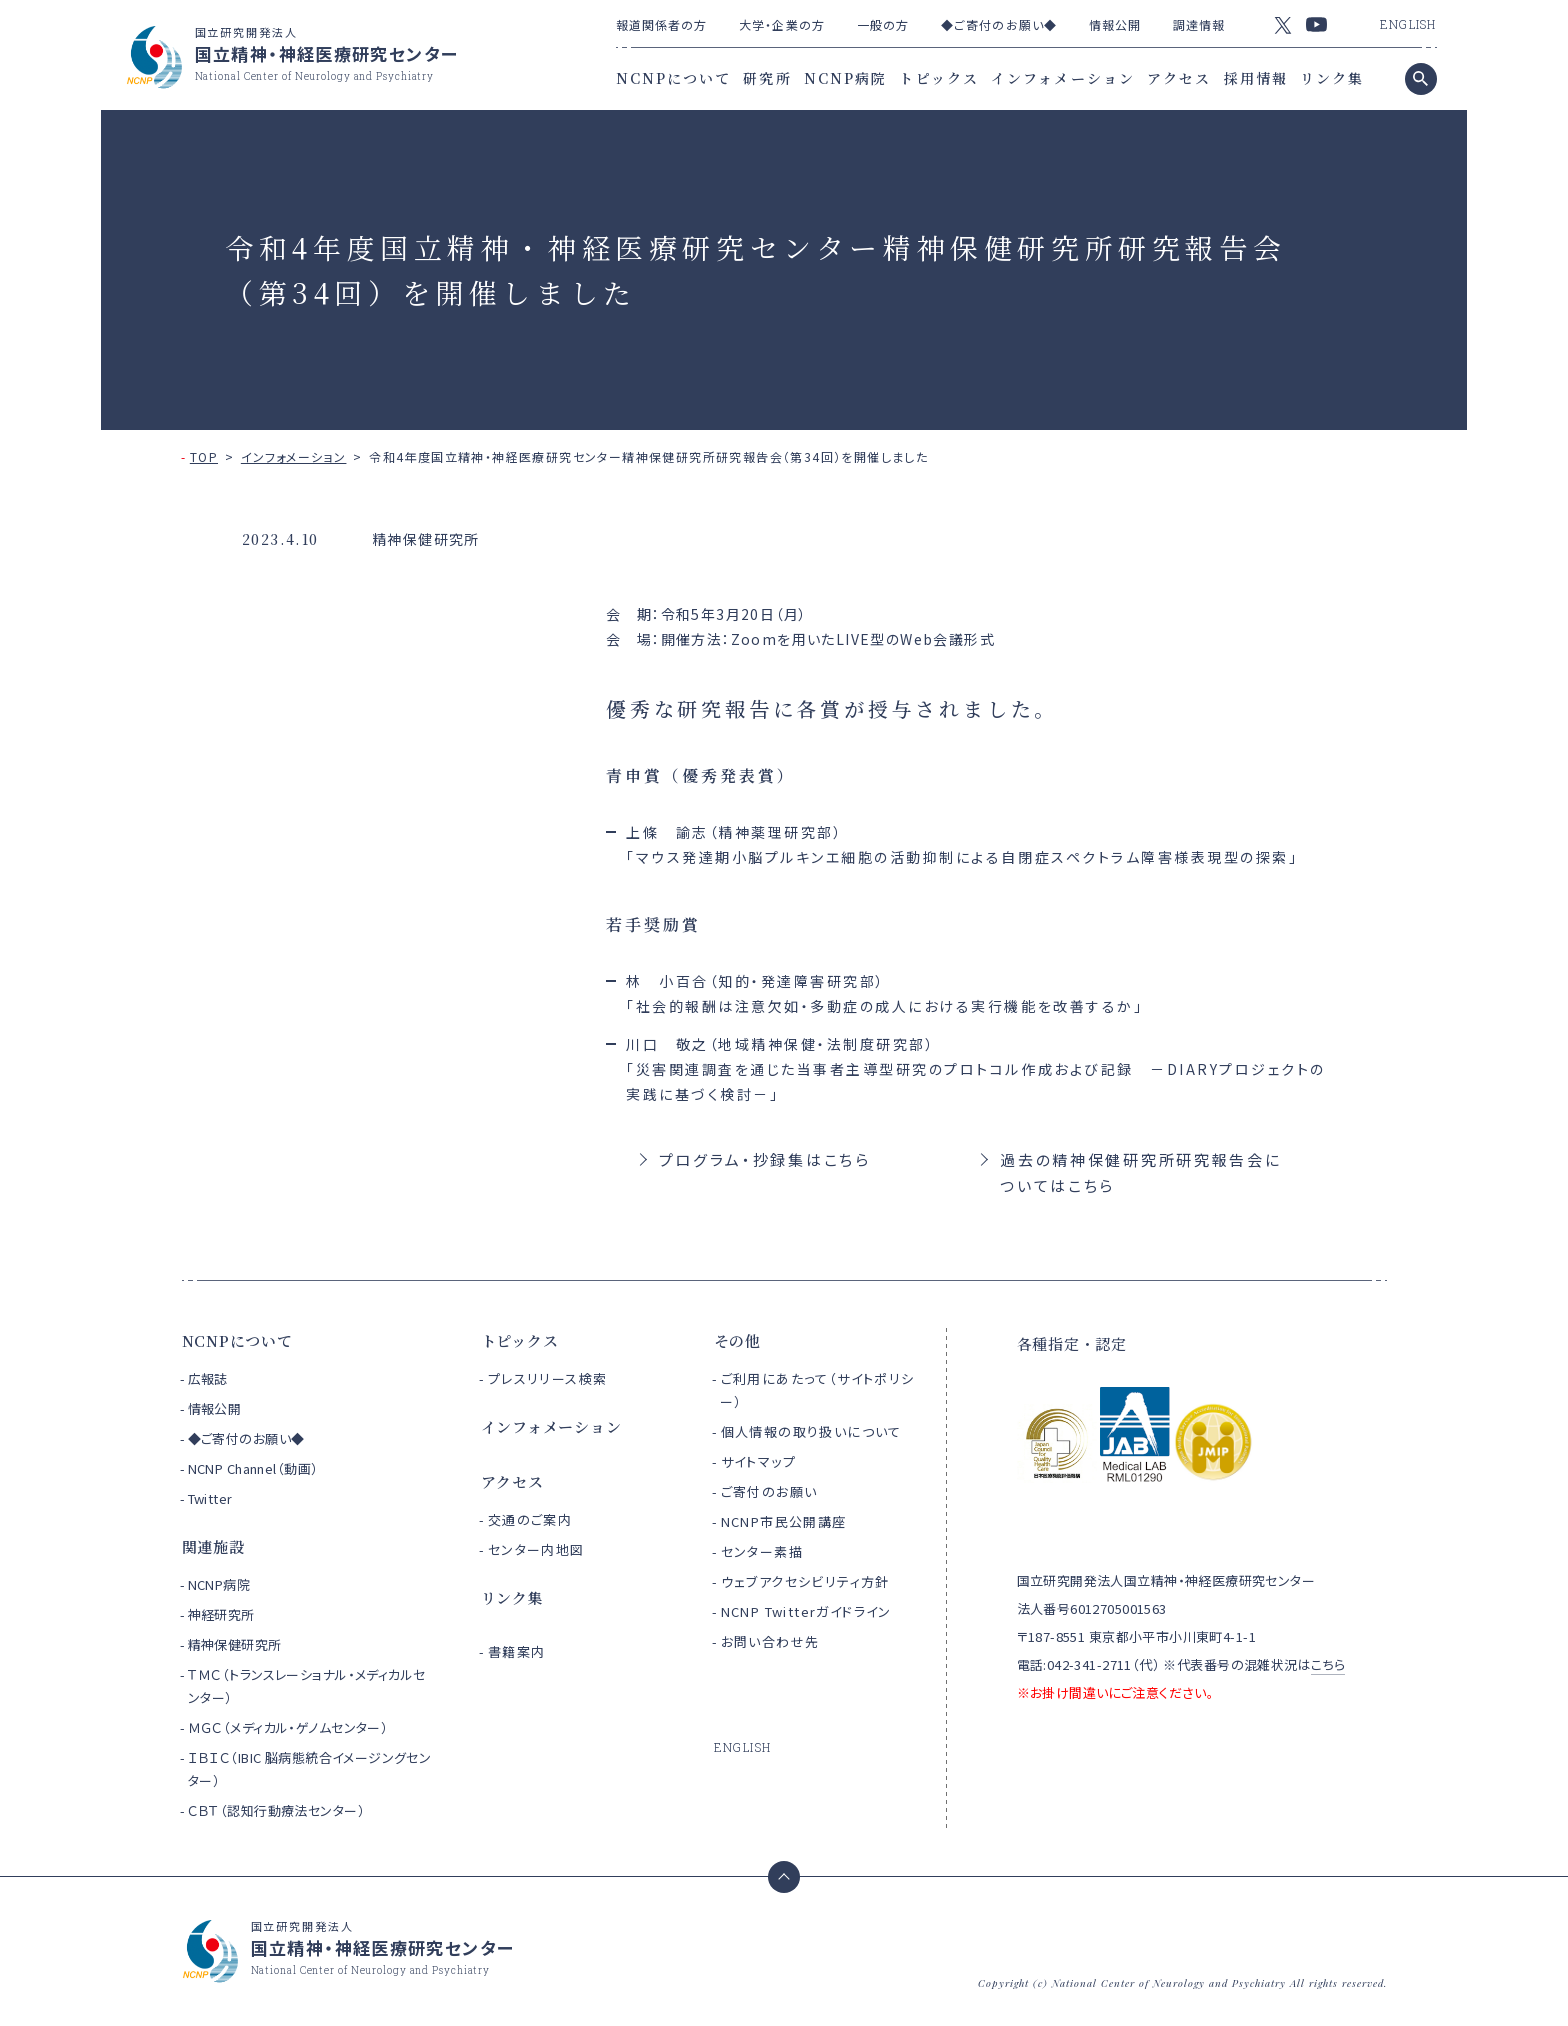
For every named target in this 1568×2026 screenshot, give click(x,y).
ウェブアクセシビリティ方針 (805, 1581)
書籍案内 (517, 1651)
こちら (1328, 1664)
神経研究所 (221, 1614)
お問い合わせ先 (770, 1641)
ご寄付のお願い (769, 1491)
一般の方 (883, 24)
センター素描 (762, 1551)
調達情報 (1199, 24)
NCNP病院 (846, 78)
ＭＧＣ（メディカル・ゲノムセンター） (288, 1727)
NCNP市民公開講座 (784, 1521)
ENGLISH (1408, 24)
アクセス (1179, 78)
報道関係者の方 (662, 24)
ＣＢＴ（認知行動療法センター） (276, 1810)
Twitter (210, 1498)
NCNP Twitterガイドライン (806, 1611)
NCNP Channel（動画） (253, 1468)
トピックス (939, 78)
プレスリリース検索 (548, 1378)
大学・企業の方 (782, 24)
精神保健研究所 (235, 1644)
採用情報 (1256, 78)
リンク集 (1332, 78)
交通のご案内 (530, 1519)
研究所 (767, 78)
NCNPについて (674, 78)
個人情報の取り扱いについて (811, 1431)
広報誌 (208, 1378)
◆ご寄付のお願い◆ (999, 24)
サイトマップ (758, 1461)
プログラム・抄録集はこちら (765, 1159)
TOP (204, 456)
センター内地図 (536, 1549)
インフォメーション (1063, 78)
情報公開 (1115, 24)
